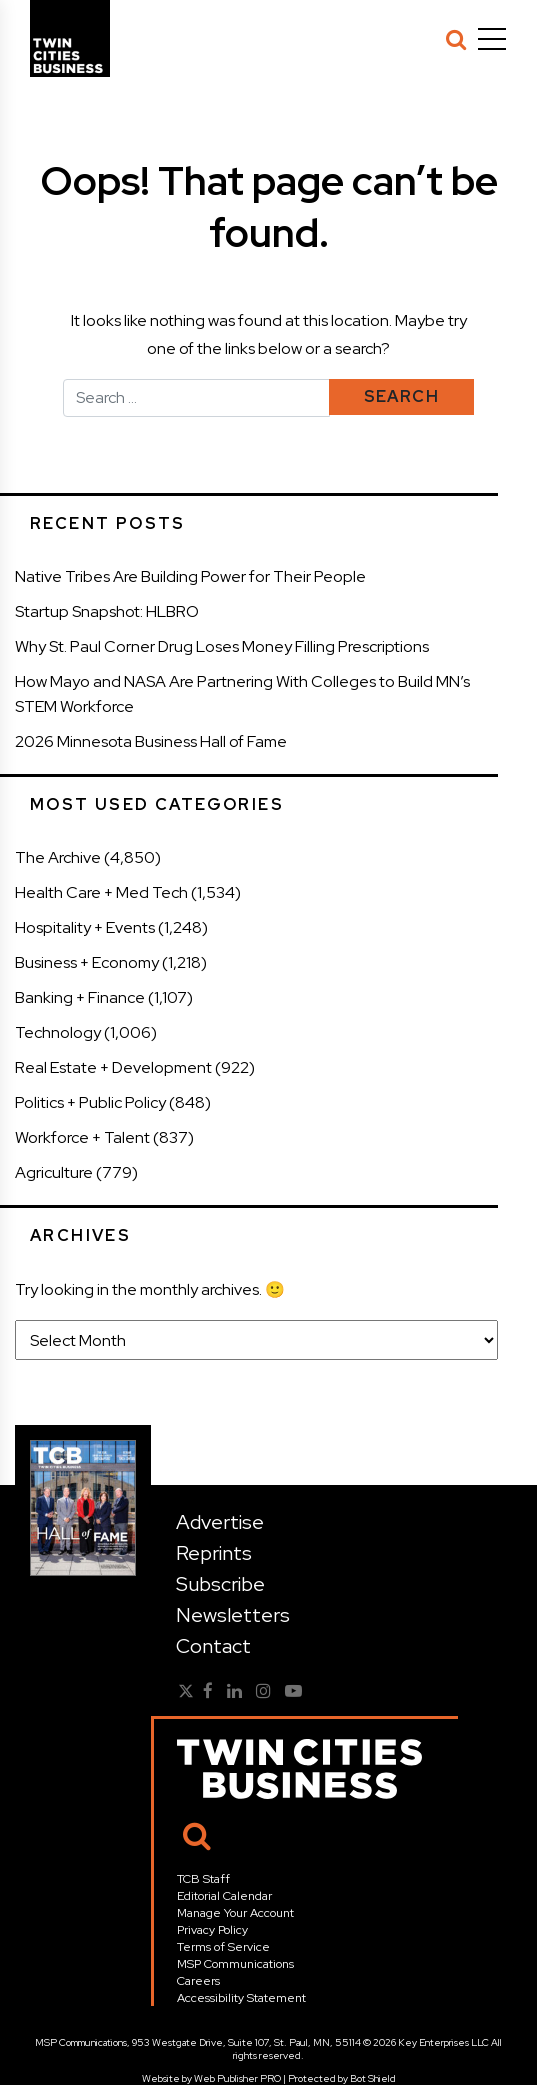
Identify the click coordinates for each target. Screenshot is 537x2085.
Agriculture (54, 1172)
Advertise (220, 1522)
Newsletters (233, 1615)
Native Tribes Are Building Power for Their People (190, 576)
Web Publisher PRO (237, 2078)
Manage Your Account (235, 1913)
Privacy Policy (212, 1930)
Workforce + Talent (82, 1137)
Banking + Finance (80, 997)
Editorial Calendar (224, 1896)
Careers (198, 1981)
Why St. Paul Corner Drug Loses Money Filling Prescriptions (222, 646)
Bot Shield (373, 2078)
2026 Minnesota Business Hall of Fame (151, 741)
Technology (58, 1032)
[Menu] (492, 39)
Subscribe (220, 1584)
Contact (213, 1646)
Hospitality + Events (85, 927)
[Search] (456, 39)
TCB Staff (203, 1879)
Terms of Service (223, 1947)
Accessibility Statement (241, 1998)
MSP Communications (235, 1964)
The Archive (58, 857)
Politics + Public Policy (90, 1102)
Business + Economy (87, 962)
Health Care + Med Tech (101, 892)
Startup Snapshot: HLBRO (107, 611)
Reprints (214, 1553)
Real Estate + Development (113, 1067)
